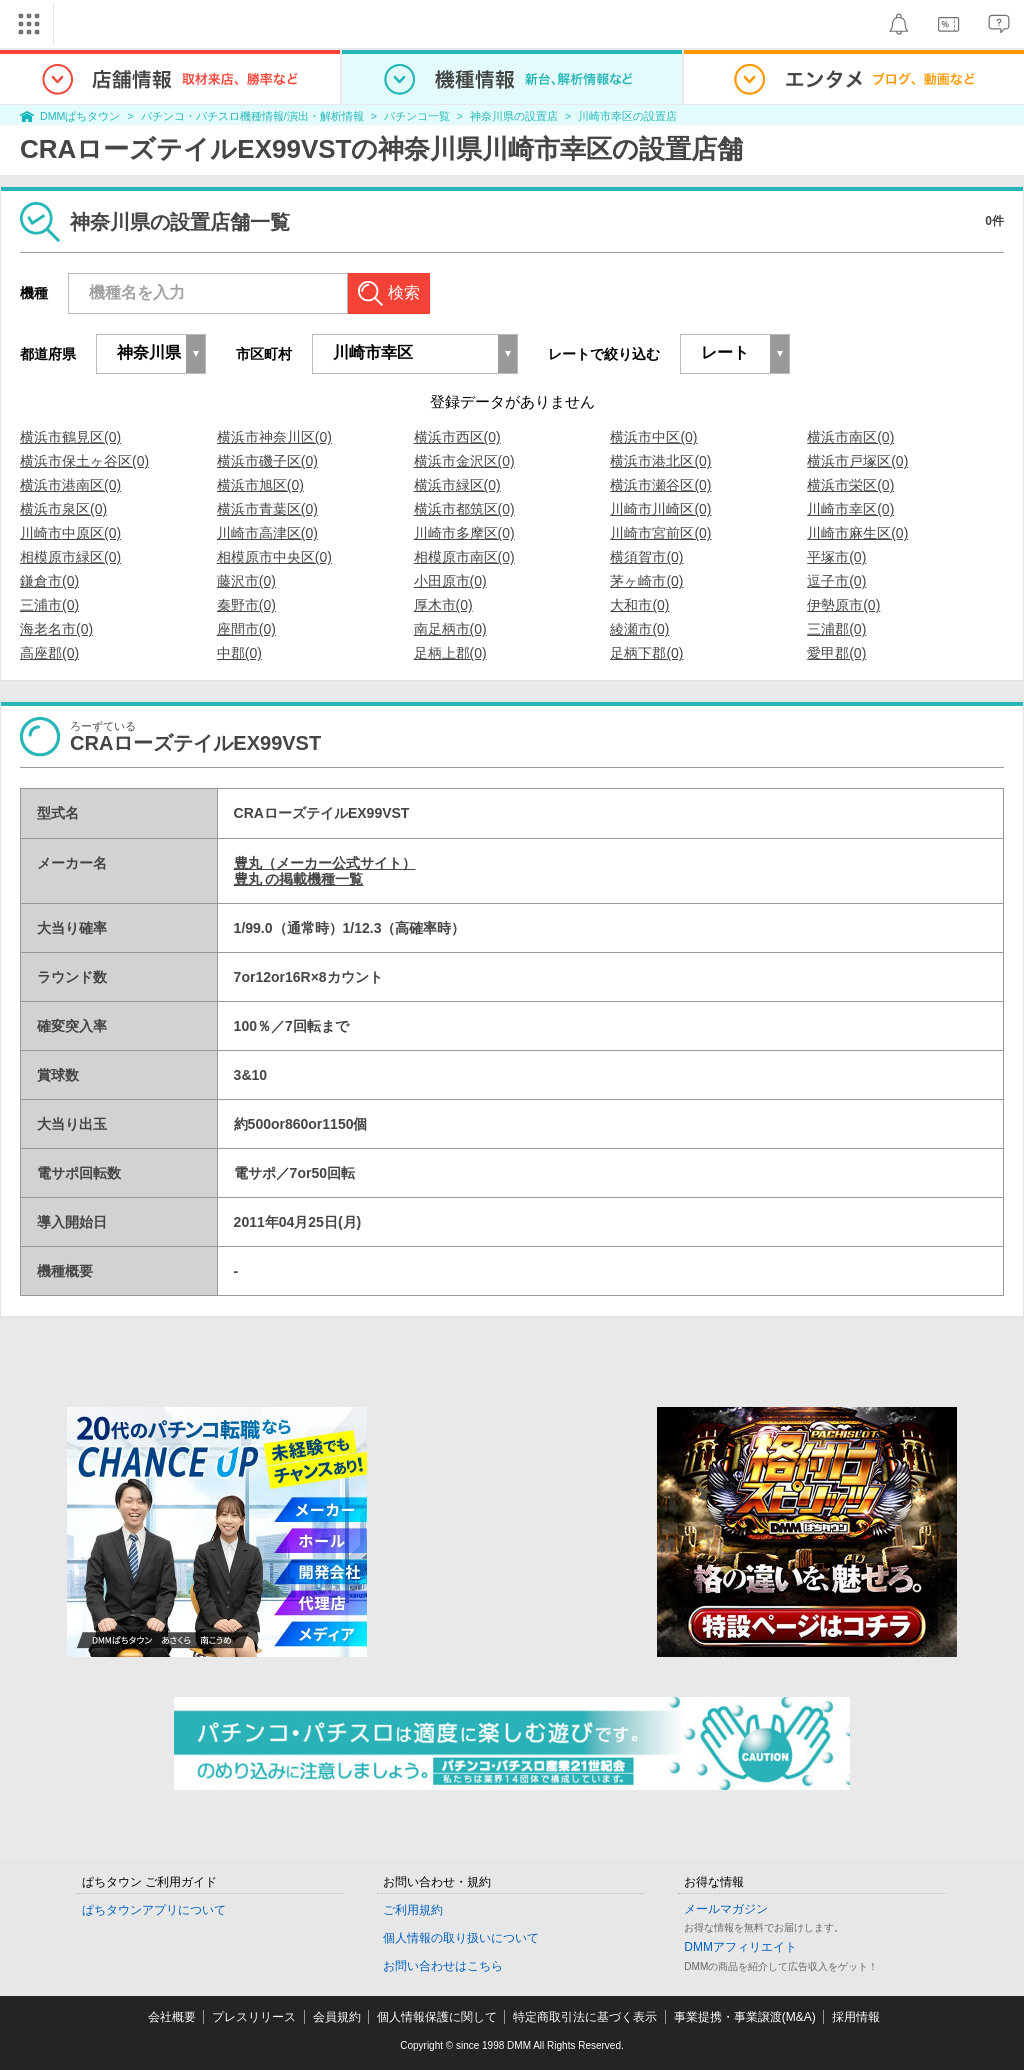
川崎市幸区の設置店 (627, 116)
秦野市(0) (246, 605)
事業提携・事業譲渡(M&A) (745, 2017)
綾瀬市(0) (639, 629)
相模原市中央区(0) (274, 557)
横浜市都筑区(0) (464, 509)
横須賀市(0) (646, 557)
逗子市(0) (836, 581)
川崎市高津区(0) (267, 533)
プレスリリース (254, 2017)
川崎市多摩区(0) (464, 533)
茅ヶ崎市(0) (646, 581)
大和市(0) (639, 605)
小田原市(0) (450, 581)
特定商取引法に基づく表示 (585, 2017)
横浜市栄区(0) (850, 485)
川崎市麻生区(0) (857, 533)
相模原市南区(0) (464, 557)
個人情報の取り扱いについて (461, 1938)
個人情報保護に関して (437, 2017)
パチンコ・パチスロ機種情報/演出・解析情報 (252, 116)
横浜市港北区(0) (660, 461)
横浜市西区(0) (457, 437)
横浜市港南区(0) (70, 485)
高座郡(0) (49, 653)
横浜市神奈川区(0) (274, 437)
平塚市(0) (836, 557)
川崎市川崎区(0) (660, 509)
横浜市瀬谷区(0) (660, 485)
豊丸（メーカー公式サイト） (325, 863)
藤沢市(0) (246, 581)
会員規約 (337, 2017)
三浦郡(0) (836, 629)
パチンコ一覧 (417, 116)
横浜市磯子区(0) (267, 461)
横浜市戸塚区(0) (857, 461)
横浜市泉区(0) (63, 509)
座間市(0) (246, 629)
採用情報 (856, 2017)
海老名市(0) (56, 629)
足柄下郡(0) (646, 653)
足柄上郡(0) (450, 653)
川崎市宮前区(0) (660, 533)
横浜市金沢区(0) (464, 461)
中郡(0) (239, 653)
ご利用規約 (413, 1910)
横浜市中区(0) (653, 437)
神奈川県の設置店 (514, 116)
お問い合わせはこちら (443, 1966)
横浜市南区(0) (850, 437)
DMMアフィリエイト (740, 1947)
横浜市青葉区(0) (267, 509)
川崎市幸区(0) (850, 509)
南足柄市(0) (450, 629)
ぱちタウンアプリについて (154, 1910)
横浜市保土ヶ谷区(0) (84, 461)
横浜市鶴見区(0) (70, 437)
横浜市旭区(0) (260, 485)
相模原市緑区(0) (70, 557)
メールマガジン (726, 1909)
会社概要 (172, 2017)
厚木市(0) (443, 605)
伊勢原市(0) (843, 605)
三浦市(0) (49, 605)
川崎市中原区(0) (70, 533)
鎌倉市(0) (49, 581)
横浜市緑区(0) (457, 485)
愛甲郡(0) (836, 653)
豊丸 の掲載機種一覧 (299, 879)
